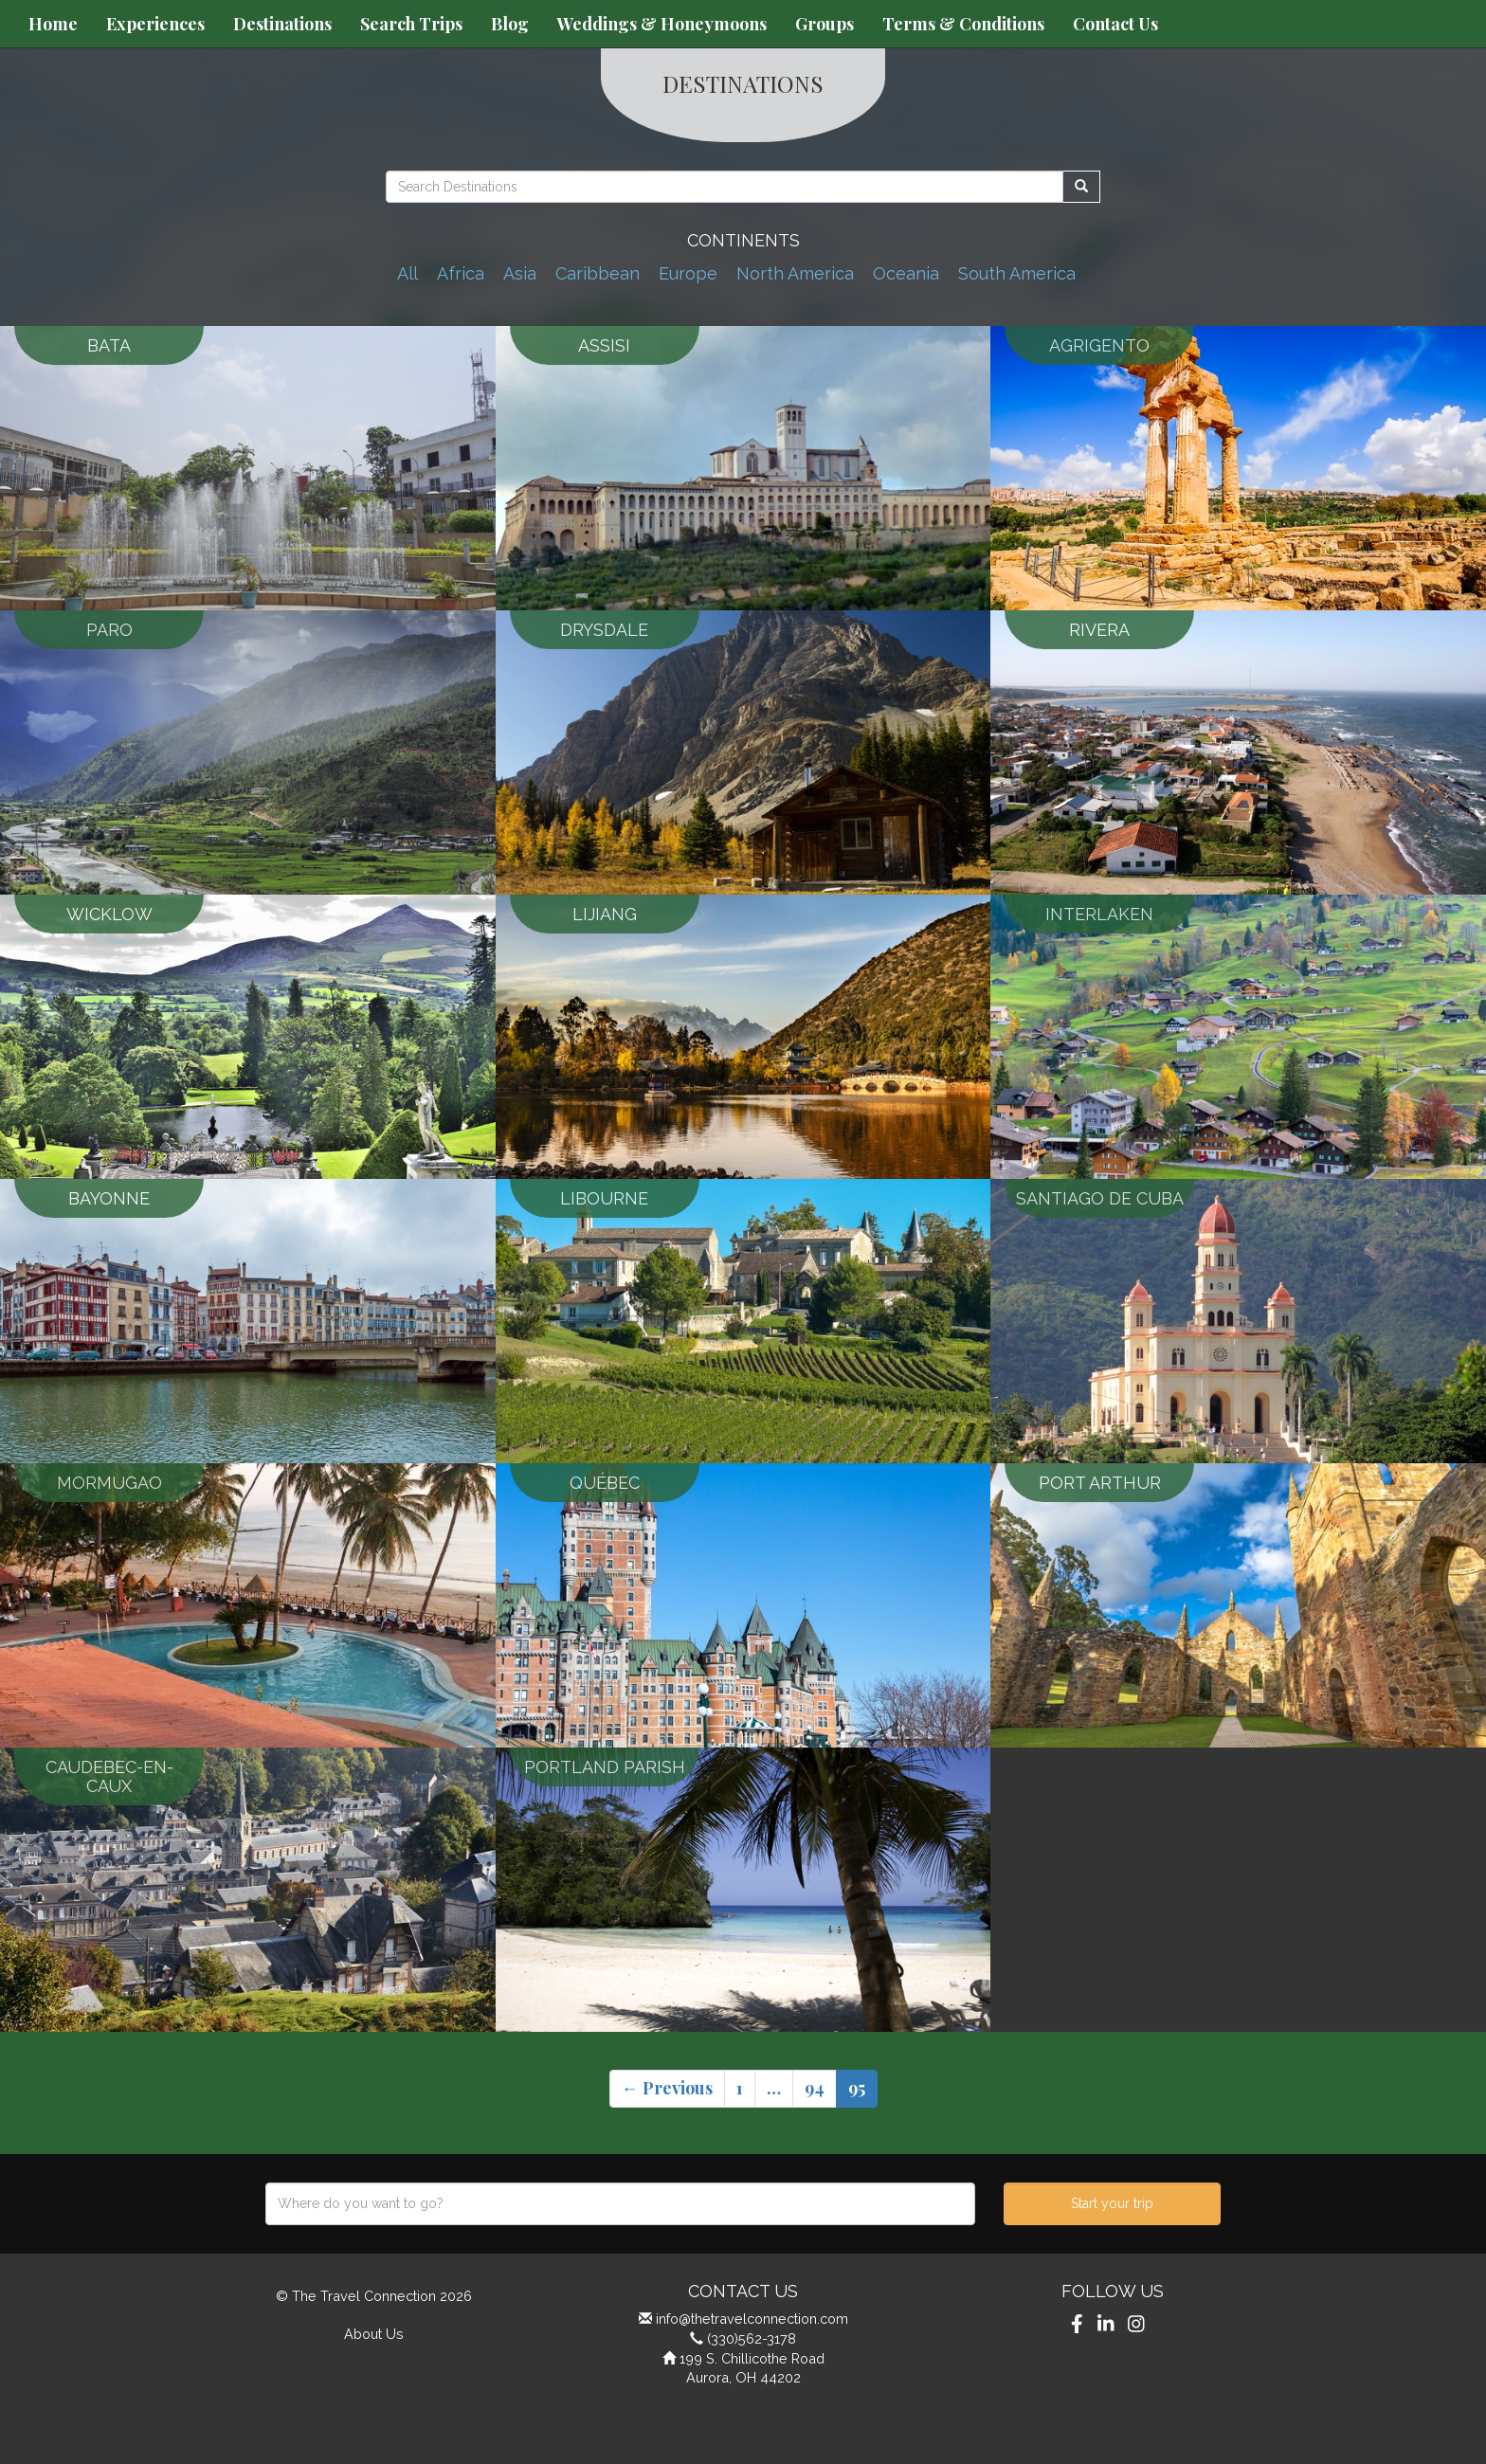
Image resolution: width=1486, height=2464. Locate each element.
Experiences (155, 23)
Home (53, 23)
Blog (510, 23)
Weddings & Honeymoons (662, 23)
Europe (688, 273)
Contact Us (1115, 23)
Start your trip (1112, 2203)
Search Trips (411, 23)
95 (856, 2087)
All (407, 273)
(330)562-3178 (751, 2338)
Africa (460, 273)
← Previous (667, 2087)
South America (1017, 273)
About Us (374, 2334)
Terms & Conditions (963, 23)
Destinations (282, 23)
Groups (824, 23)
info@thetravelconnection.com (752, 2318)
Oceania (906, 273)
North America (795, 273)
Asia (519, 273)
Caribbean (597, 273)
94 (815, 2087)
